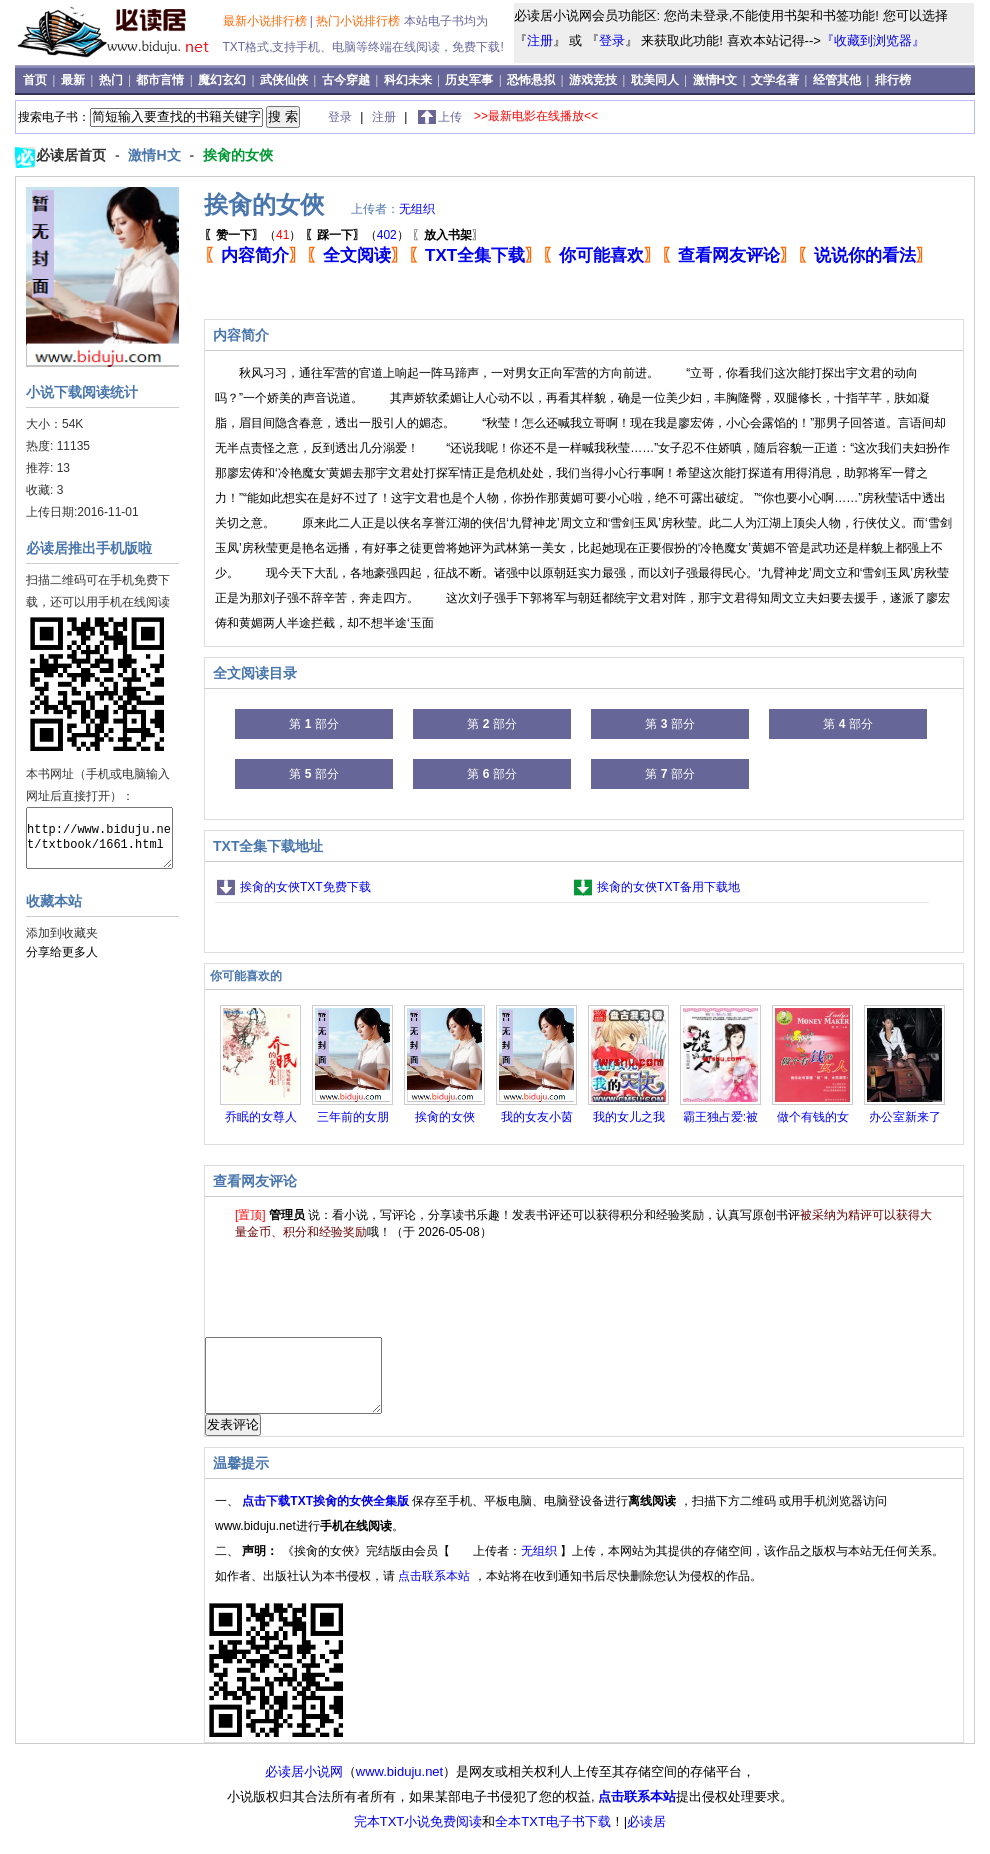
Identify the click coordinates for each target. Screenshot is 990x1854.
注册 (540, 40)
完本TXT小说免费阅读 (418, 1836)
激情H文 (717, 80)
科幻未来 (409, 80)
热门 (112, 80)
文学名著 (776, 80)
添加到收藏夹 (62, 933)
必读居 (646, 1836)
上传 (450, 117)
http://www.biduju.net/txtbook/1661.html (99, 838)
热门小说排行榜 (359, 21)
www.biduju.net (399, 1786)
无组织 (417, 209)
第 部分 (313, 724)
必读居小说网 (304, 1786)
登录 (612, 40)
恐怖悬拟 (532, 80)
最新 (74, 80)
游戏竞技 (594, 80)
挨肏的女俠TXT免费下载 (305, 887)
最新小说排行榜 (266, 21)
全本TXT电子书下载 (553, 1836)
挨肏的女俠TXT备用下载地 (668, 887)
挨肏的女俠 (238, 155)
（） (252, 235)
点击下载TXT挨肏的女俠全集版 (327, 1516)
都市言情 (161, 80)
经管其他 (838, 80)
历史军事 (470, 80)
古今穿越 (347, 80)
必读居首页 (73, 155)
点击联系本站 (435, 1591)
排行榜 (893, 80)
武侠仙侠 (285, 80)
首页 (36, 80)
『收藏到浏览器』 (873, 40)
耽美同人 (656, 80)
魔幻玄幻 (223, 80)
